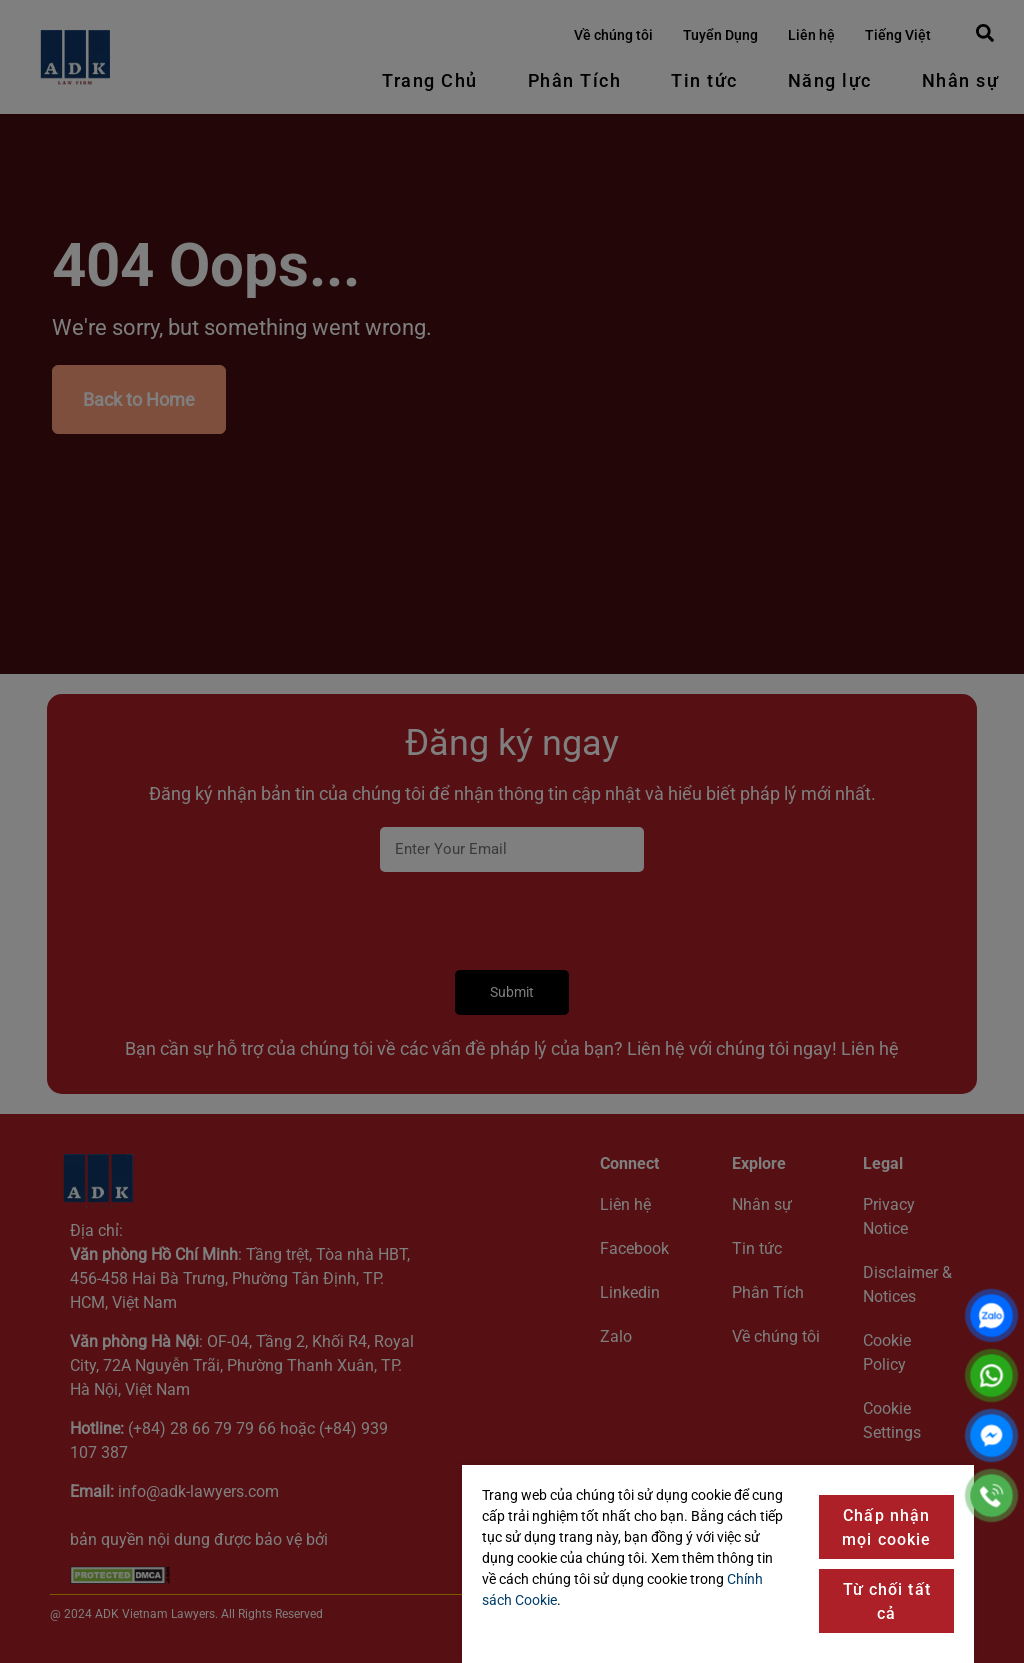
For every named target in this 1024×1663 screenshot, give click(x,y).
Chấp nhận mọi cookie (886, 1527)
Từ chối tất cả (887, 1601)
